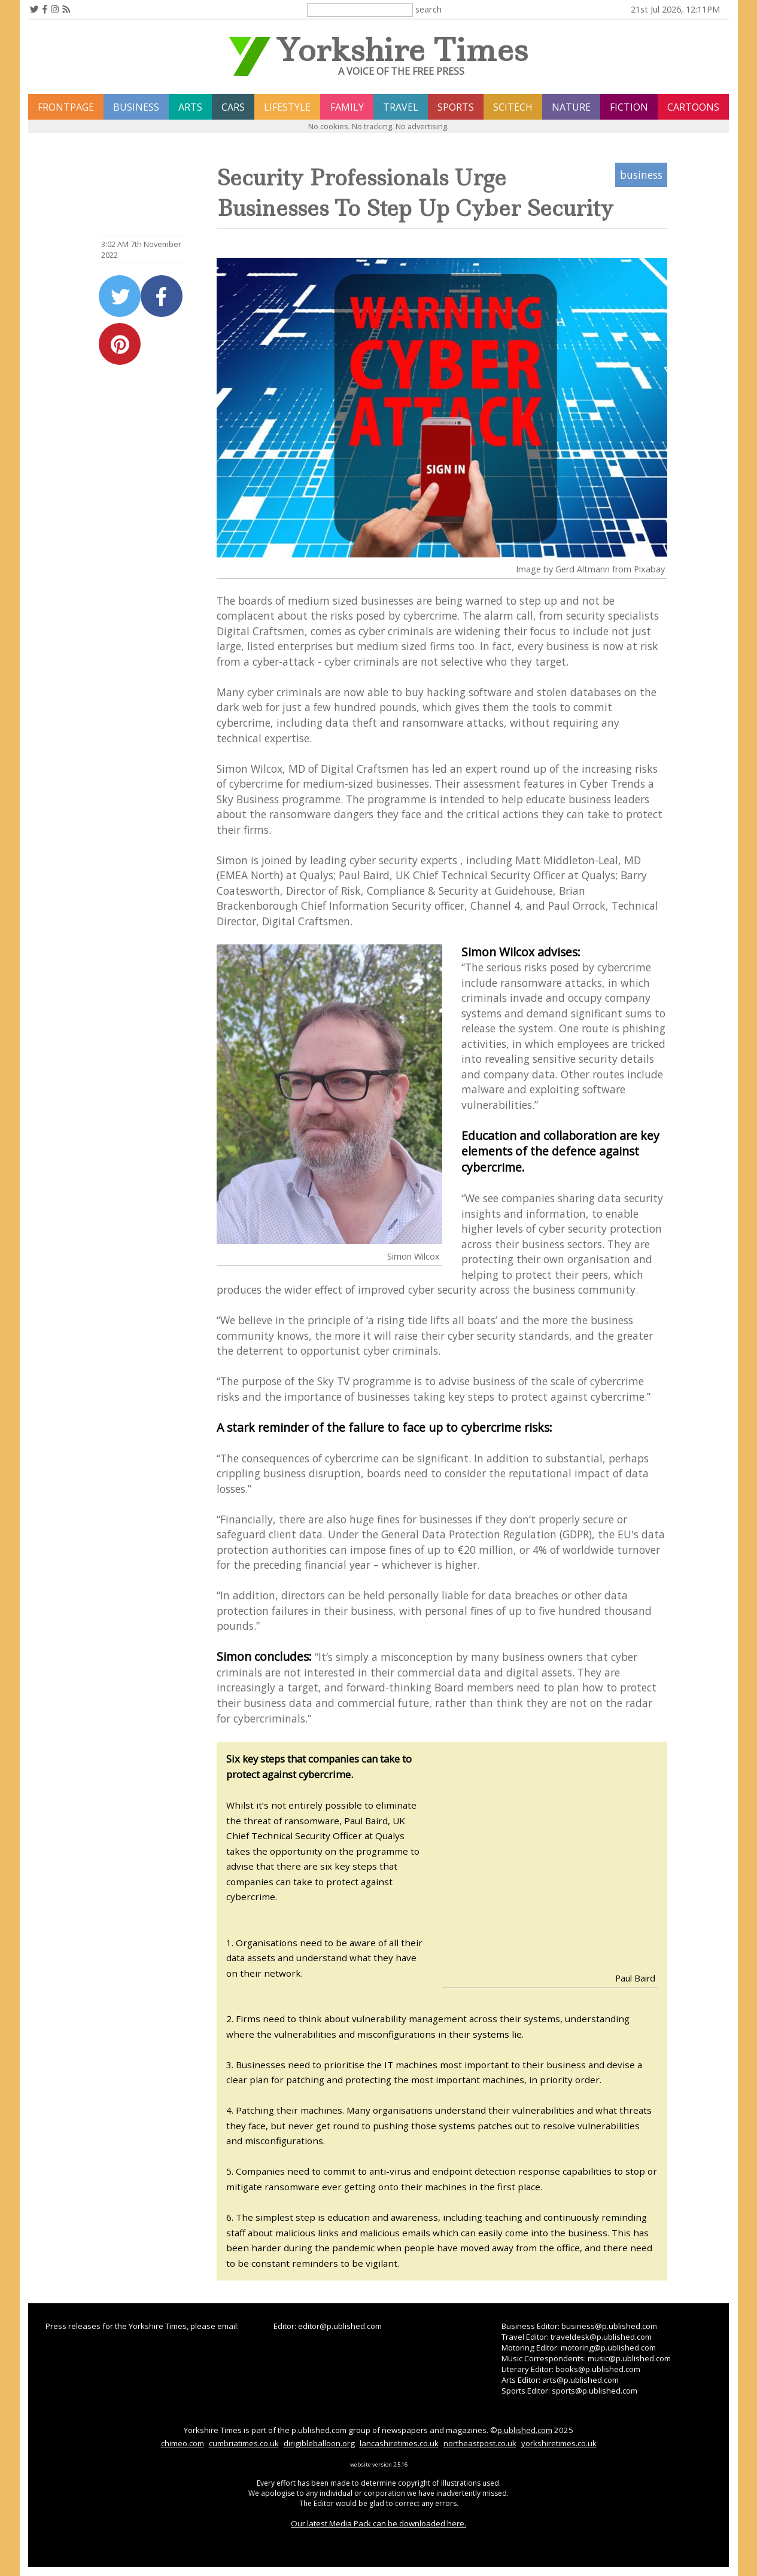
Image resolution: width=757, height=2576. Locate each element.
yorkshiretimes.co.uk (559, 2443)
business (136, 107)
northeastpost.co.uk (479, 2443)
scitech (513, 107)
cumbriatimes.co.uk (244, 2443)
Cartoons (693, 107)
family (347, 107)
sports (455, 107)
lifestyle (287, 107)
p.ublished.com (524, 2430)
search (428, 9)
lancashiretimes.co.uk (399, 2443)
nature (571, 107)
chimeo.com (182, 2443)
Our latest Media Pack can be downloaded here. (378, 2523)
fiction (629, 107)
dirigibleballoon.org (319, 2443)
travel (400, 107)
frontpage (66, 107)
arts (190, 107)
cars (233, 107)
